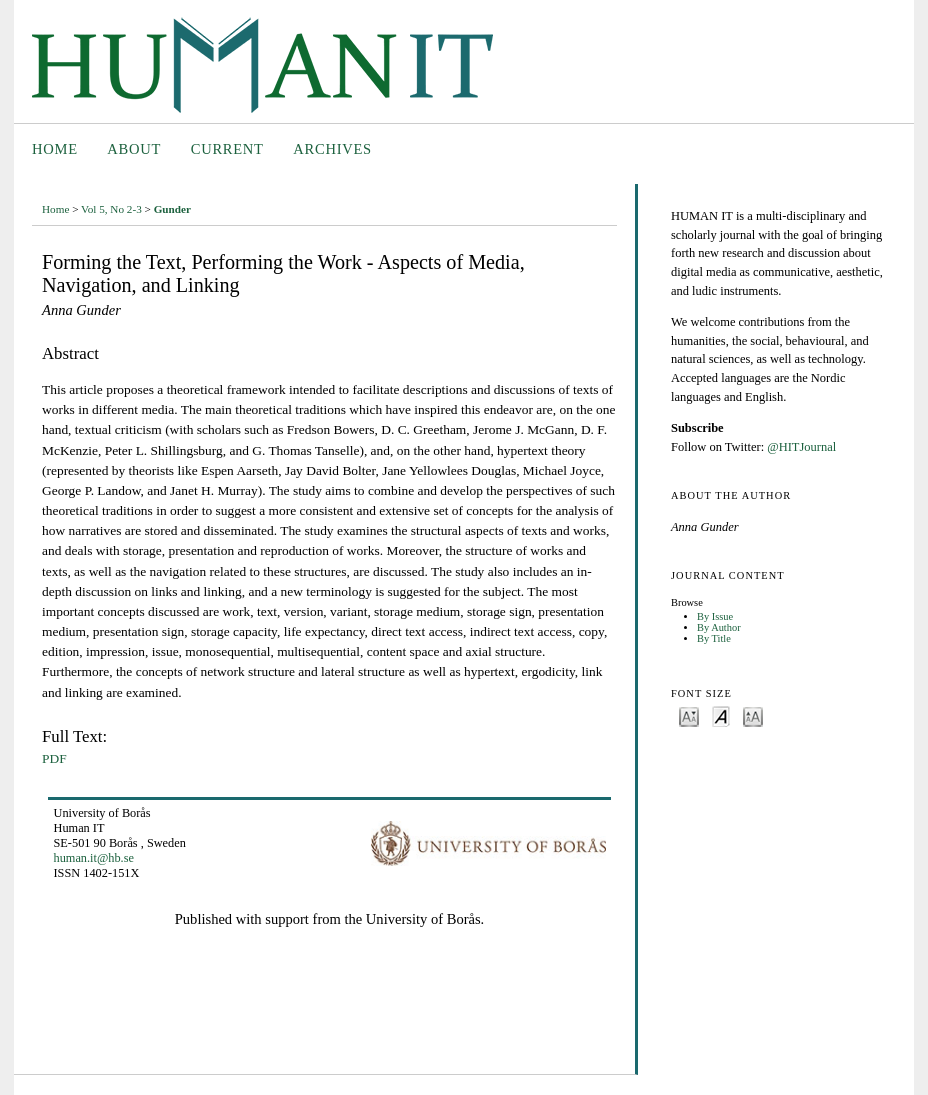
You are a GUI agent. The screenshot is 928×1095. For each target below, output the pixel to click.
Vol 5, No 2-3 (111, 209)
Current (227, 149)
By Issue (715, 616)
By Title (714, 638)
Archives (332, 149)
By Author (719, 627)
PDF (54, 758)
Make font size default (721, 715)
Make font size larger (753, 715)
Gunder (172, 209)
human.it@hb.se (94, 858)
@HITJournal (801, 447)
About (134, 149)
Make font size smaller (689, 715)
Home (55, 149)
